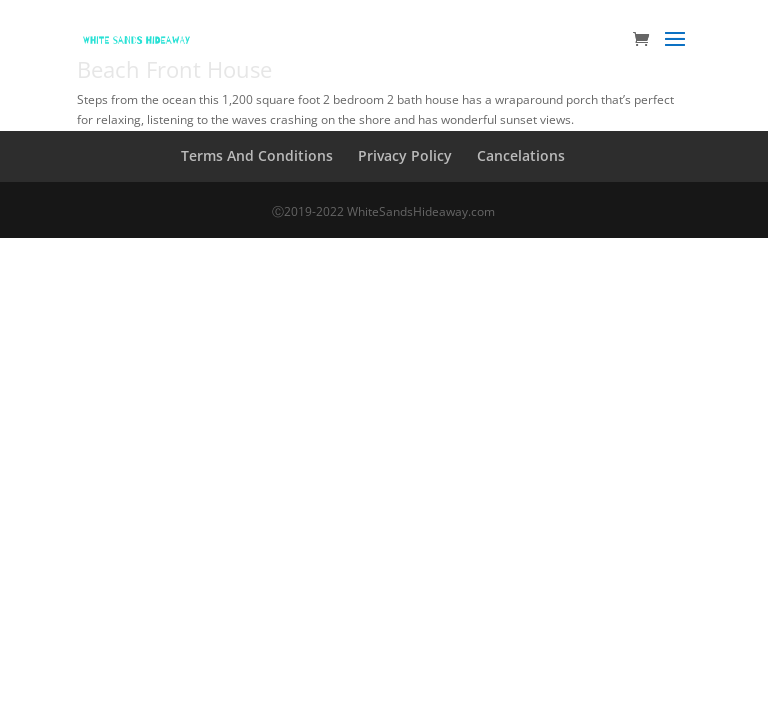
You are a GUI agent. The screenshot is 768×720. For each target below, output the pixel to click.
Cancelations (521, 155)
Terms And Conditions (257, 155)
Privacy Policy (405, 155)
